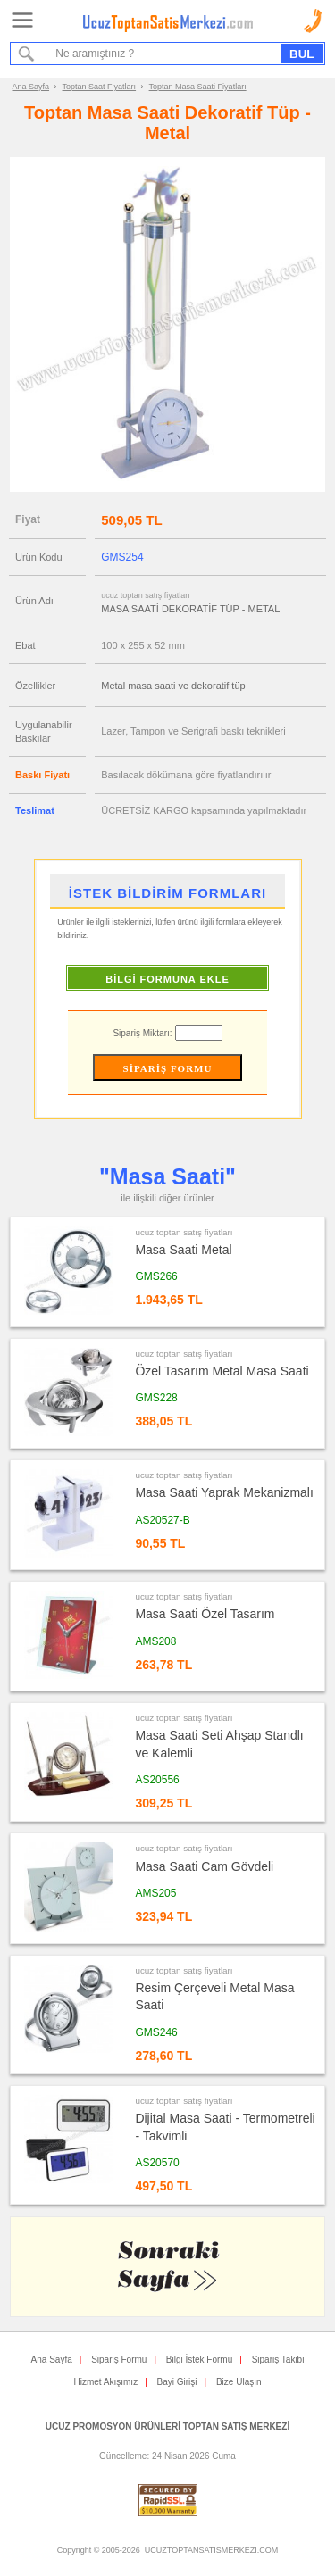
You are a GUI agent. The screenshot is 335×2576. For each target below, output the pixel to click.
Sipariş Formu (119, 2359)
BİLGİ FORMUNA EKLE (167, 979)
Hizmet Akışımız (105, 2382)
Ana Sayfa (31, 86)
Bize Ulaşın (239, 2382)
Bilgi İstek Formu (199, 2359)
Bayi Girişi (177, 2382)
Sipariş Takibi (278, 2359)
